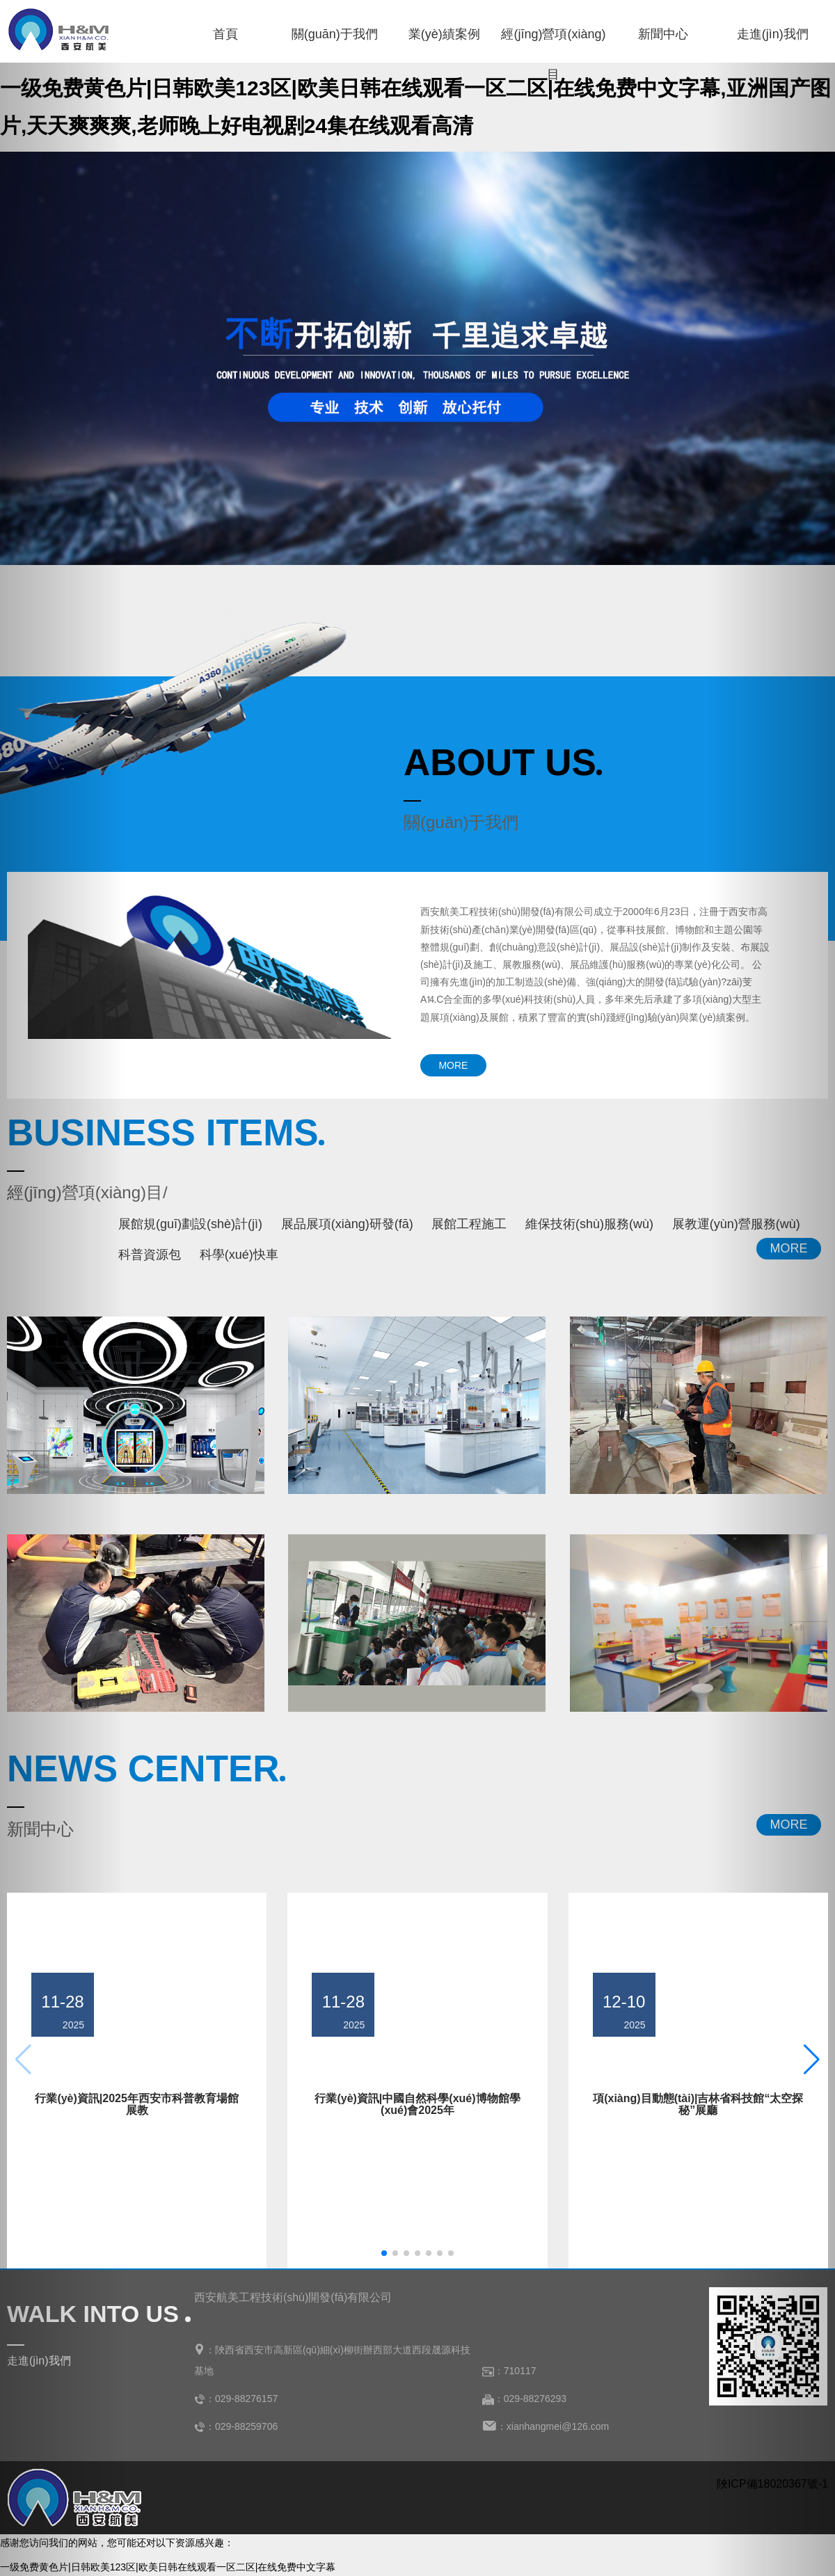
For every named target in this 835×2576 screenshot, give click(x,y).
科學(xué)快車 (239, 1255)
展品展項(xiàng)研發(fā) (347, 1224)
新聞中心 (663, 34)
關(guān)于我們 (335, 34)
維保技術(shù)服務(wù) (589, 1224)
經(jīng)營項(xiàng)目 (553, 40)
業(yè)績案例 (444, 34)
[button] (384, 2253)
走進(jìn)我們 (773, 34)
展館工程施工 (469, 1224)
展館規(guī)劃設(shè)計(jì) (190, 1224)
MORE (453, 1065)
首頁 (225, 34)
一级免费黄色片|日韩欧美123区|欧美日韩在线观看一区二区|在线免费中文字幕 (167, 2567)
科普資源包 (149, 1255)
